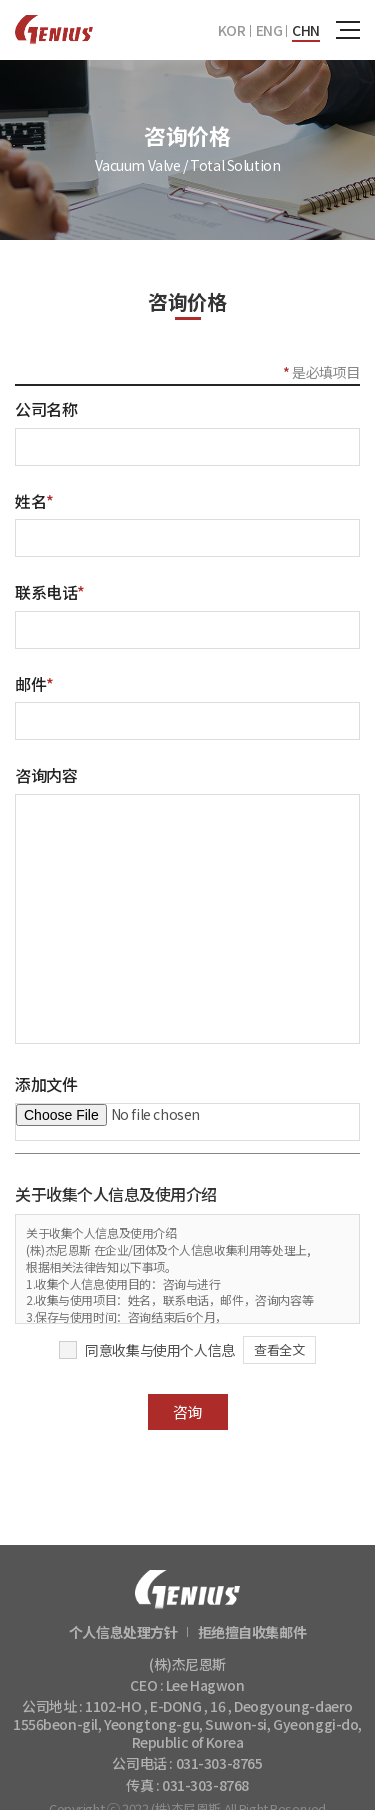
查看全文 (279, 1349)
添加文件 (46, 1084)
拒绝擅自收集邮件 (252, 1632)
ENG (269, 30)
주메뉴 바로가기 (0, 0)
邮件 (34, 684)
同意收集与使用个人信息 (159, 1350)
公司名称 (46, 409)
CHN (306, 30)
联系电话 (50, 592)
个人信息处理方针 (123, 1632)
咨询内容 (46, 775)
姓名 (34, 501)
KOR (232, 30)
